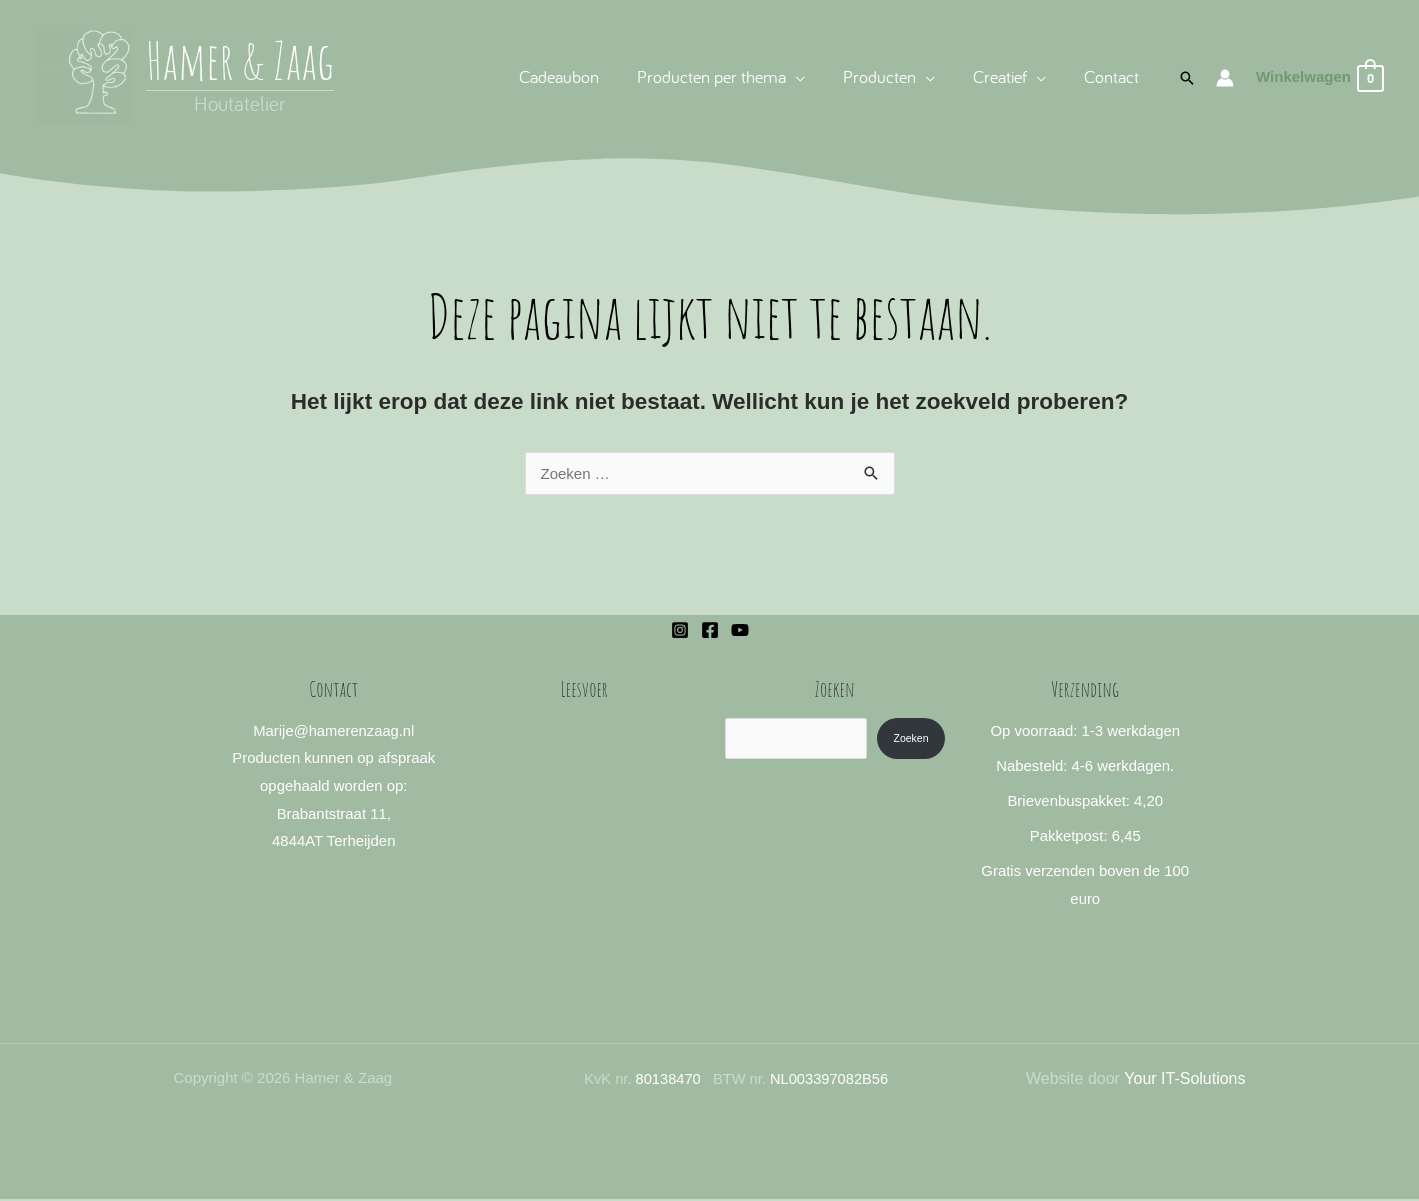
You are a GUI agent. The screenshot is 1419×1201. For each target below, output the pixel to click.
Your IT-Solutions (1184, 1080)
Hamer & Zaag (240, 59)
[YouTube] (740, 630)
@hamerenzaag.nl (354, 731)
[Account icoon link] (1225, 78)
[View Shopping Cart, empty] (1319, 77)
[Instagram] (680, 630)
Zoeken (910, 738)
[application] (802, 76)
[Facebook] (710, 630)
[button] (728, 77)
